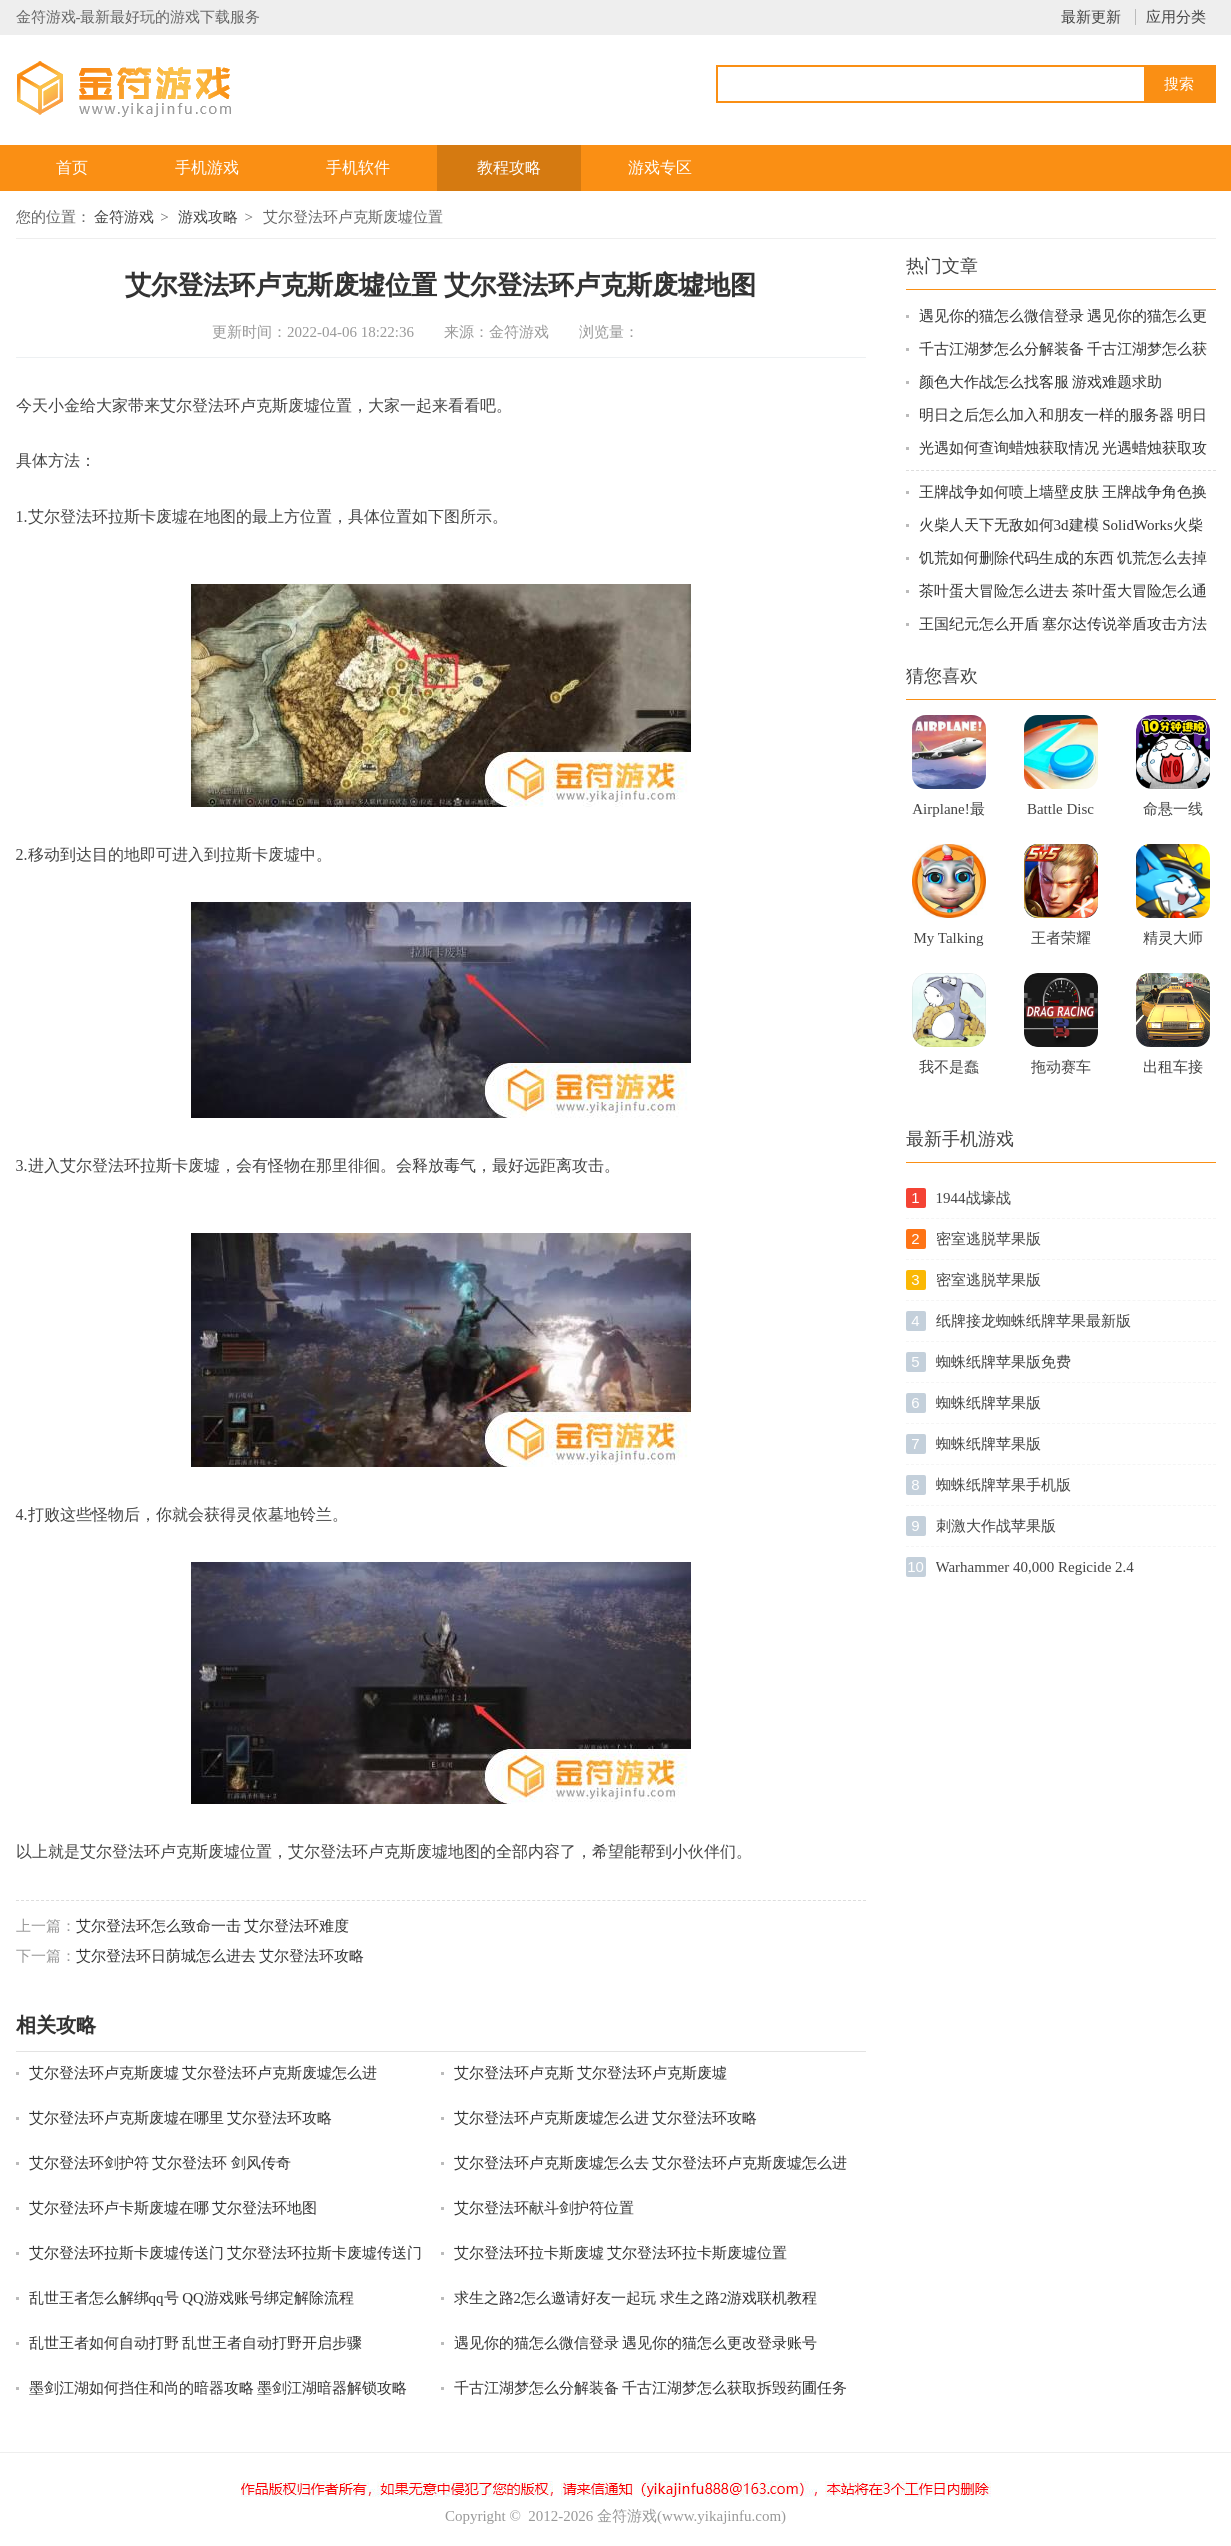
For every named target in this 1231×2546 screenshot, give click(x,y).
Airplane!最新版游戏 (948, 815)
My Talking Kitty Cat (949, 944)
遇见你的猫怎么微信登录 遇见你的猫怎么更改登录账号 (636, 2343)
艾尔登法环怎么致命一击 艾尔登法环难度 (213, 1926)
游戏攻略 (208, 217)
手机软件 (358, 167)
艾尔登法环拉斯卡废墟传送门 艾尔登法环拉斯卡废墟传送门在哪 (226, 2254)
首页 (72, 167)
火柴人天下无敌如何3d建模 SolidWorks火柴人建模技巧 (1061, 526)
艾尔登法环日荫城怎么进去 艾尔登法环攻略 (220, 1956)
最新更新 (1091, 17)
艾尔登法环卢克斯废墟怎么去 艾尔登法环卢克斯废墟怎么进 (651, 2163)
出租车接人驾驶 (1173, 1073)
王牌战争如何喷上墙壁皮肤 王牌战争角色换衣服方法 (1063, 493)
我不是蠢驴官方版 (949, 1073)
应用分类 (1176, 17)
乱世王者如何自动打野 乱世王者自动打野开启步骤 (196, 2343)
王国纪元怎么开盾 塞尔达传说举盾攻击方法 (1063, 624)
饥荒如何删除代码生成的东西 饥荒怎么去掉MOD (1063, 559)
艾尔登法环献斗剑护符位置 (544, 2208)
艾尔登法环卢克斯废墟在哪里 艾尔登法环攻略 (181, 2118)
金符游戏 (124, 217)
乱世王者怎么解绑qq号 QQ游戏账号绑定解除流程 (191, 2298)
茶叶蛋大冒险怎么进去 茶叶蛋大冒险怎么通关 (1063, 592)
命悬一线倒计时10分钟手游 (1173, 815)
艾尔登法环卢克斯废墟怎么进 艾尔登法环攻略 (606, 2118)
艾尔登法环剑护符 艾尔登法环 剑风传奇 (160, 2163)
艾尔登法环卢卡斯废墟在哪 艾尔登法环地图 (173, 2208)
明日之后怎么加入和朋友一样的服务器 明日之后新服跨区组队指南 (1063, 416)
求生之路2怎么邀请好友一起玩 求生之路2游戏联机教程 (636, 2298)
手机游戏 (207, 167)
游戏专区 (660, 167)
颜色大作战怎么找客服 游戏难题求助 (1041, 382)
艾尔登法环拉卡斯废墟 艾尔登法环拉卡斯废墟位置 (621, 2253)
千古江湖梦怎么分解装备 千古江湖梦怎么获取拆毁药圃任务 (651, 2388)
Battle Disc (1060, 809)
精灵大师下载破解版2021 (1173, 944)
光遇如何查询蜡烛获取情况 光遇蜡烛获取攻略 (1063, 449)
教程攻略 (509, 167)
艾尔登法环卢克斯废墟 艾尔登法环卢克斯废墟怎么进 (203, 2073)
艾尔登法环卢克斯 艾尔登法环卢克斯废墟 (591, 2073)
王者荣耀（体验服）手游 (1061, 944)
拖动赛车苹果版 (1061, 1073)
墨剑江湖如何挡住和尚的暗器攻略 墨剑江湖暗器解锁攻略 (218, 2388)
